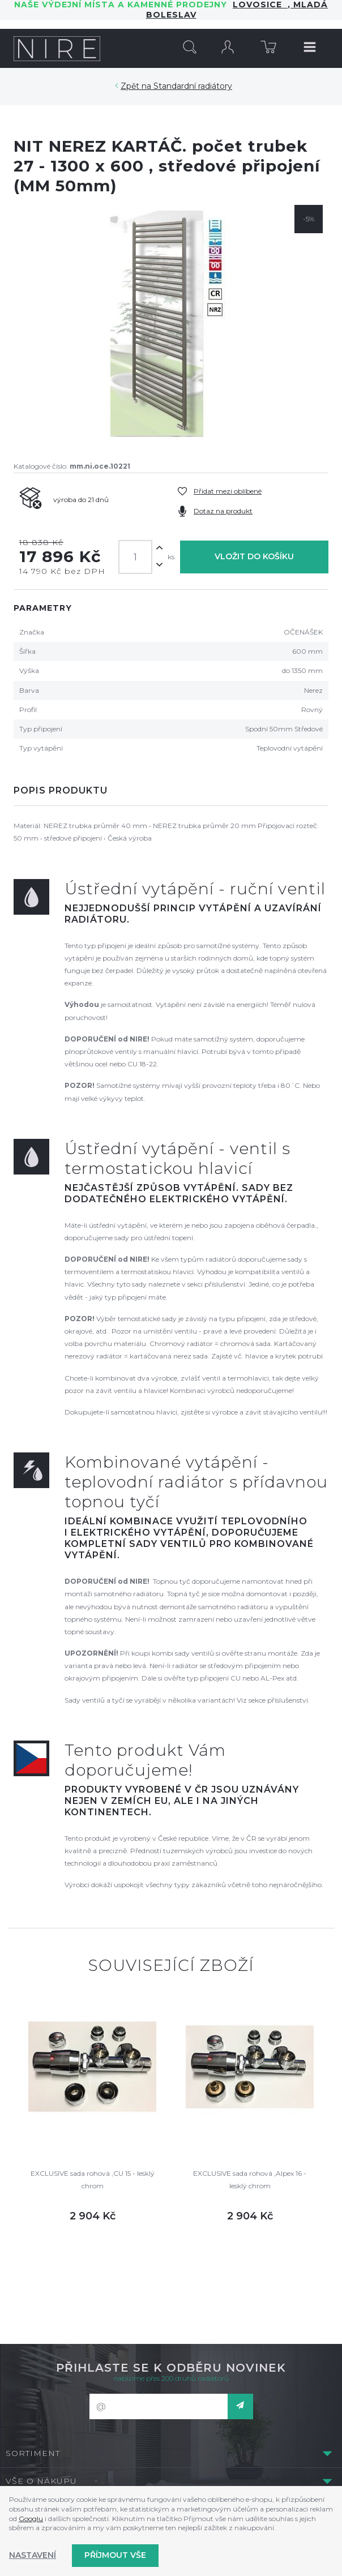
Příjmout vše (115, 2555)
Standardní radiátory (192, 86)
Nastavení (32, 2555)
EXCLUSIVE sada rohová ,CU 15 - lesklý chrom (93, 2179)
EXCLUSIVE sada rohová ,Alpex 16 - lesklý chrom (249, 2179)
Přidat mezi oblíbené (228, 491)
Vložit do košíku (254, 556)
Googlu (31, 2518)
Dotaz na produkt (223, 511)
